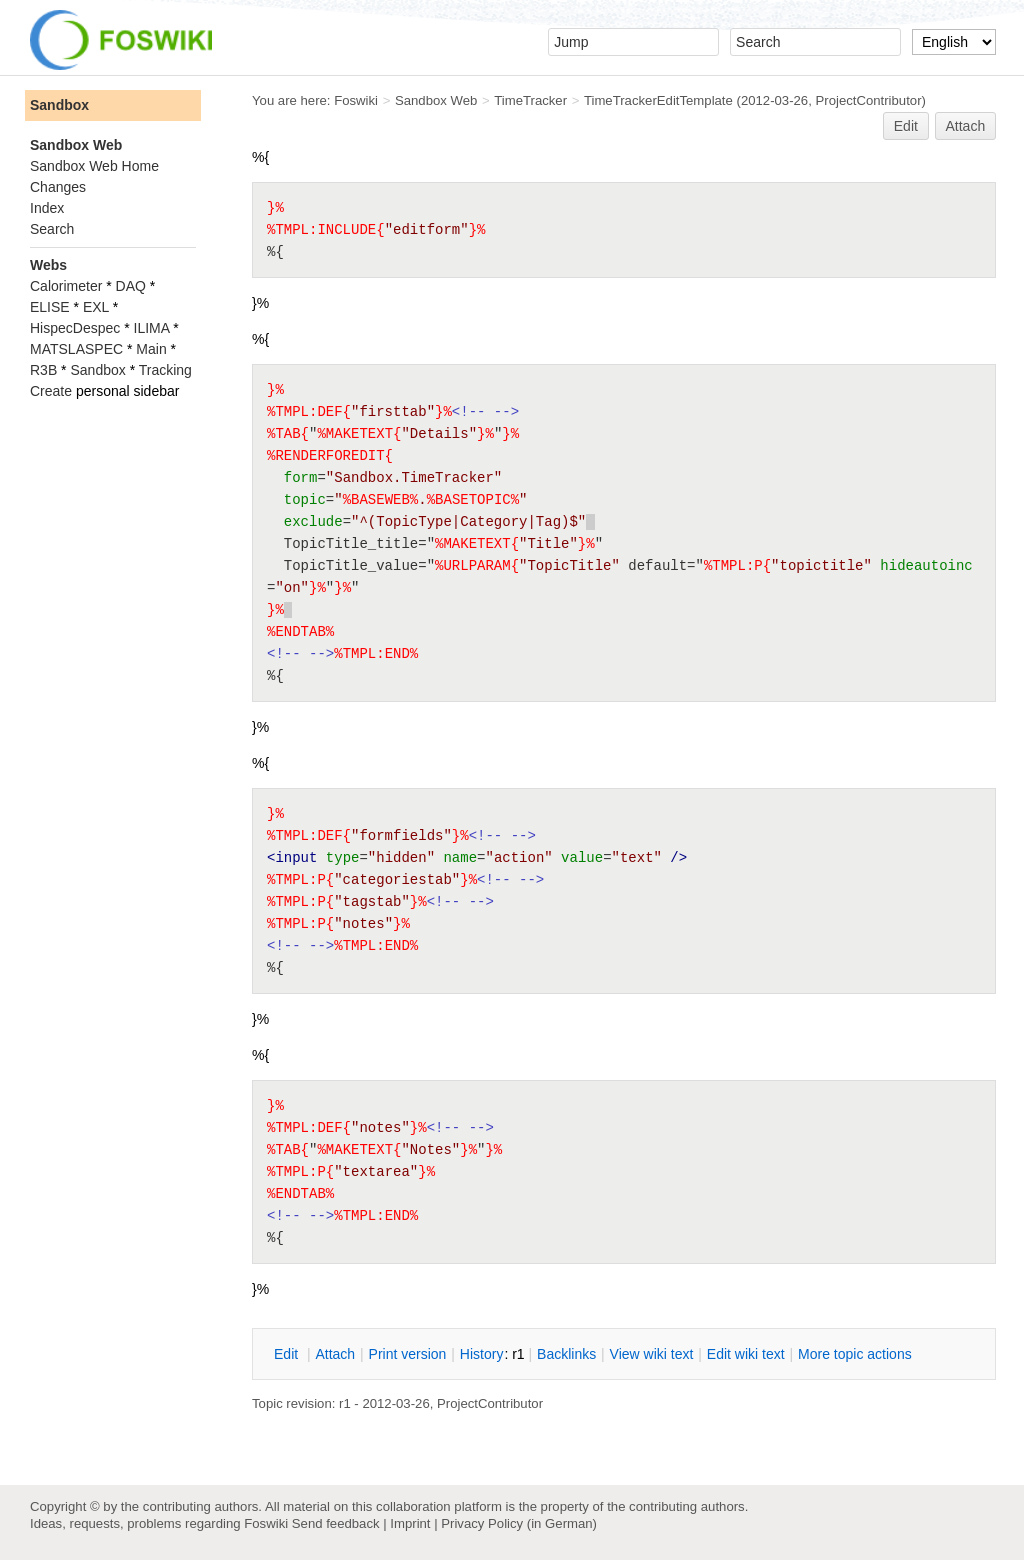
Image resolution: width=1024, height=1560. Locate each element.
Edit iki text (746, 1354)
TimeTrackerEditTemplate (658, 100)
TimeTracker (530, 100)
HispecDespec (75, 328)
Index (47, 208)
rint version (408, 1354)
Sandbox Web (436, 100)
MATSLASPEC (76, 349)
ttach (335, 1354)
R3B (43, 370)
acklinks (566, 1354)
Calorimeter (66, 286)
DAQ (131, 286)
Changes (58, 187)
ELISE (50, 307)
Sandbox (59, 105)
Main (151, 349)
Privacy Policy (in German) (519, 1523)
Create (51, 391)
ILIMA (152, 328)
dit (288, 1354)
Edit (906, 126)
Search (52, 229)
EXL (96, 307)
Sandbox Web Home (94, 166)
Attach (966, 126)
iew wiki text (652, 1354)
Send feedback (336, 1523)
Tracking (165, 370)
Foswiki (356, 100)
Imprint (410, 1523)
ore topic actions (855, 1354)
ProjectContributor (869, 100)
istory (482, 1354)
